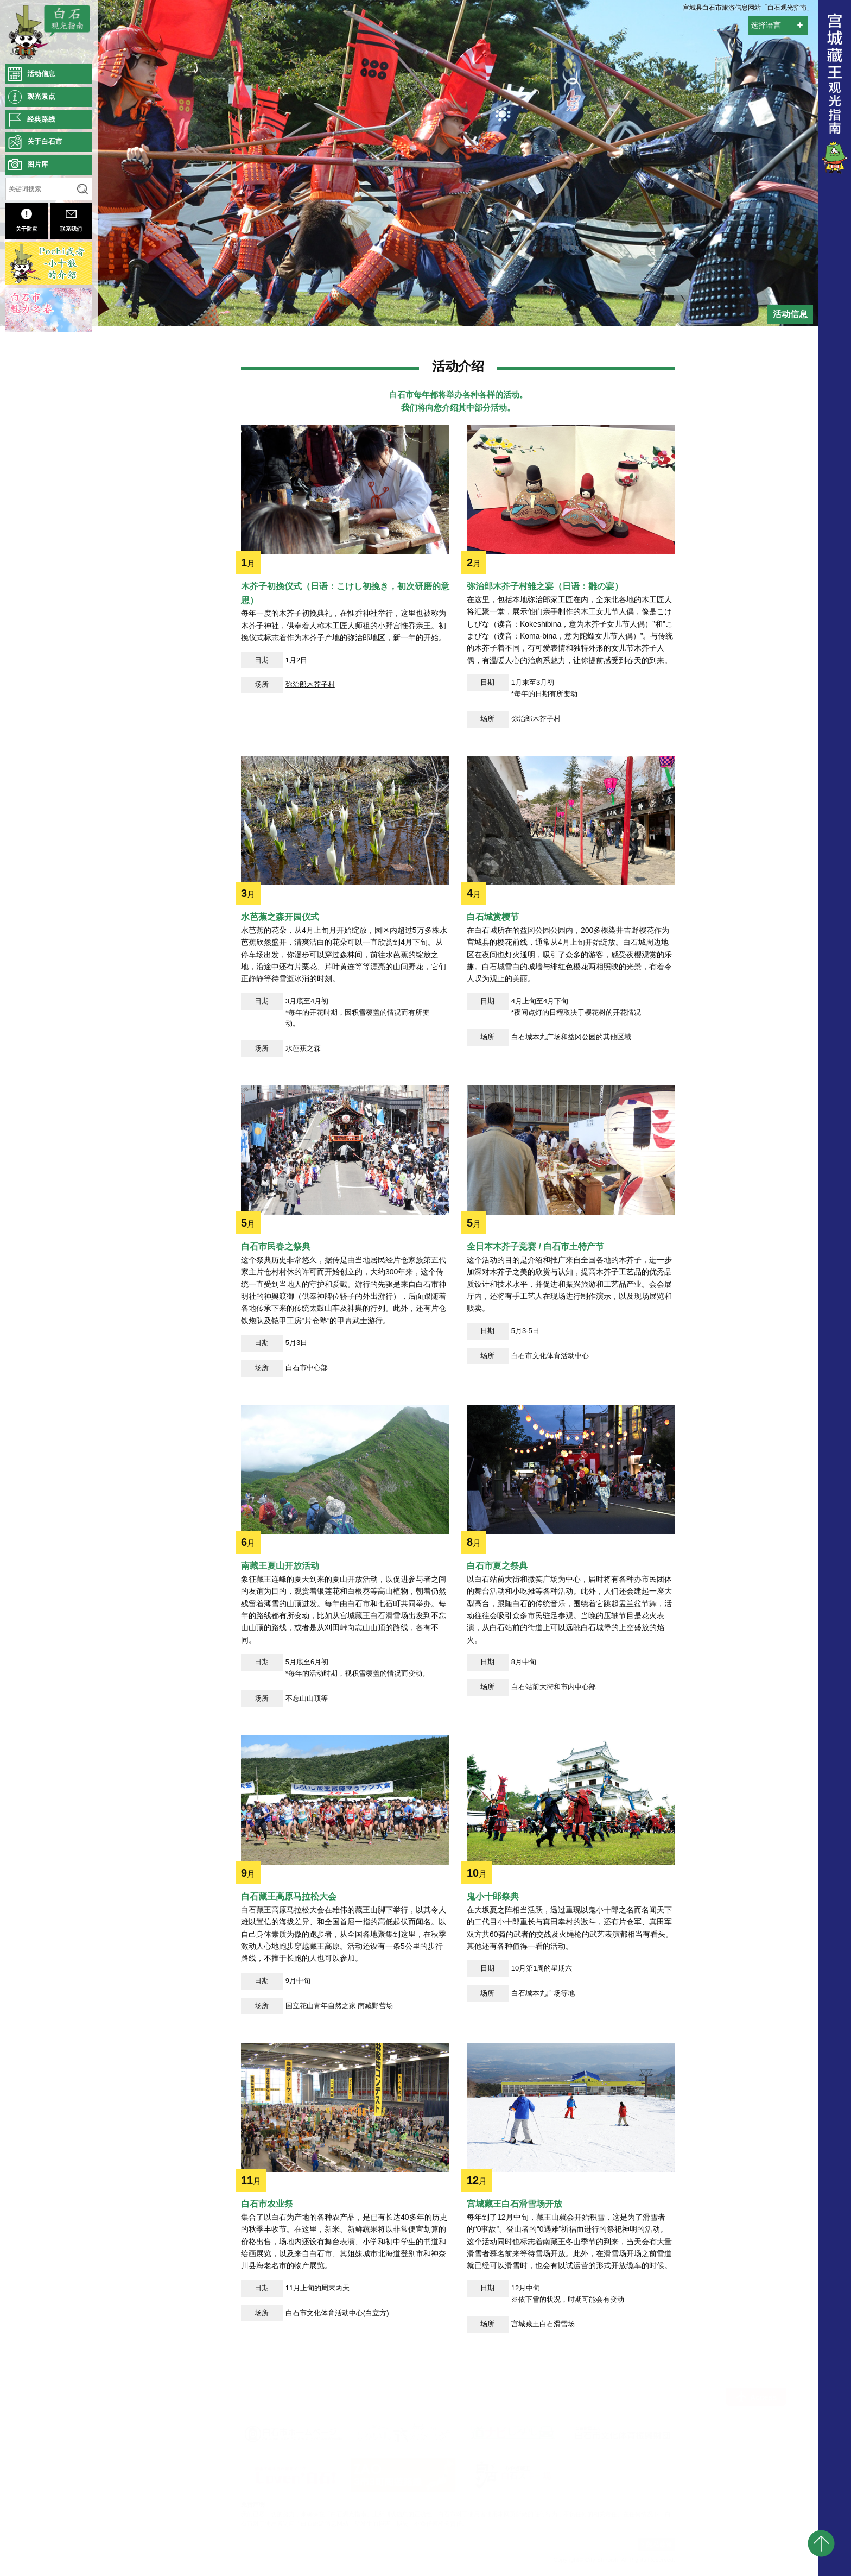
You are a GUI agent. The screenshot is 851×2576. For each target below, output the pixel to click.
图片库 (37, 164)
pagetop (821, 2543)
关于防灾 (26, 220)
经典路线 (41, 119)
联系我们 (71, 220)
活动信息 (41, 74)
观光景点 (41, 96)
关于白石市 (44, 141)
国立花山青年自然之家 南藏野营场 (339, 2156)
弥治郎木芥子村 (310, 835)
